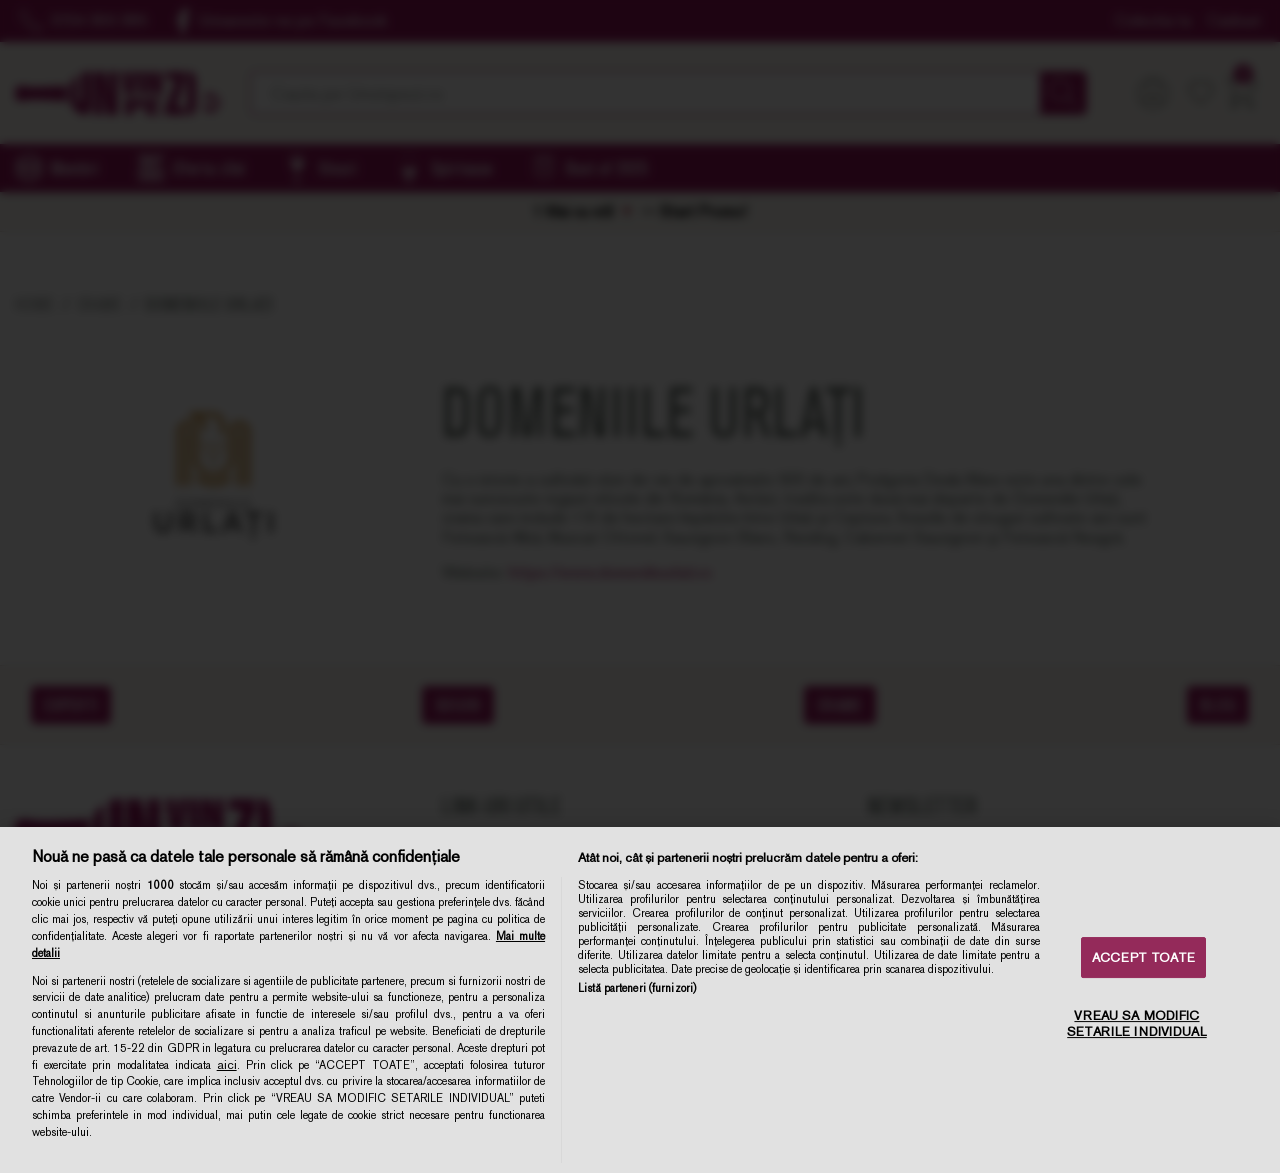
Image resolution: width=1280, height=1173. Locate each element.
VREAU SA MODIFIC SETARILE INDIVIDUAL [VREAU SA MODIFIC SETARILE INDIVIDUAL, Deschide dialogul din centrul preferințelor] (1136, 1024)
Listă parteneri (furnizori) (637, 988)
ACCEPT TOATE (1143, 957)
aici (227, 1065)
